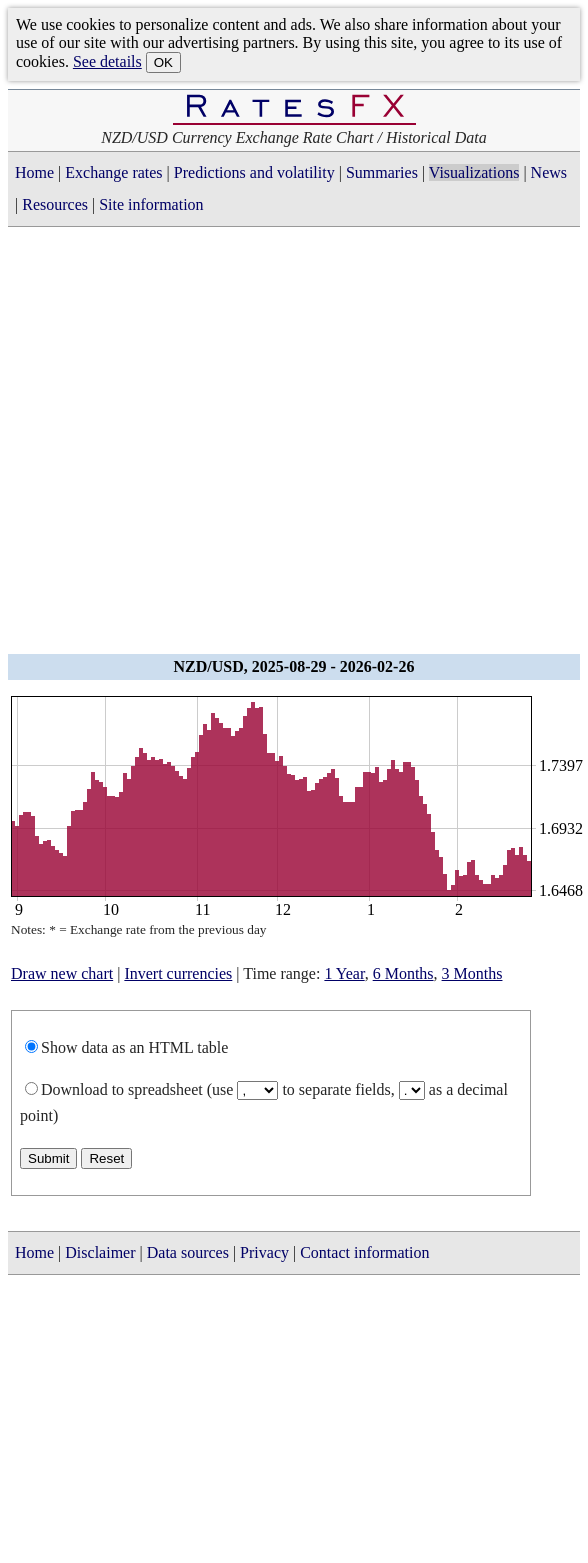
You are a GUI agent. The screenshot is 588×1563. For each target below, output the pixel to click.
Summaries (382, 172)
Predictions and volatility (254, 172)
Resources (55, 204)
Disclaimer (100, 1252)
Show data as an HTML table (134, 1047)
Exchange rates (113, 172)
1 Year (344, 973)
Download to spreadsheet (122, 1089)
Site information (151, 204)
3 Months (472, 973)
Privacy (264, 1252)
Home (34, 172)
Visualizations (474, 172)
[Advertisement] (187, 446)
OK (163, 62)
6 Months (403, 973)
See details (107, 61)
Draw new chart (62, 973)
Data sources (188, 1252)
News (549, 172)
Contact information (364, 1252)
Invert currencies (178, 973)
